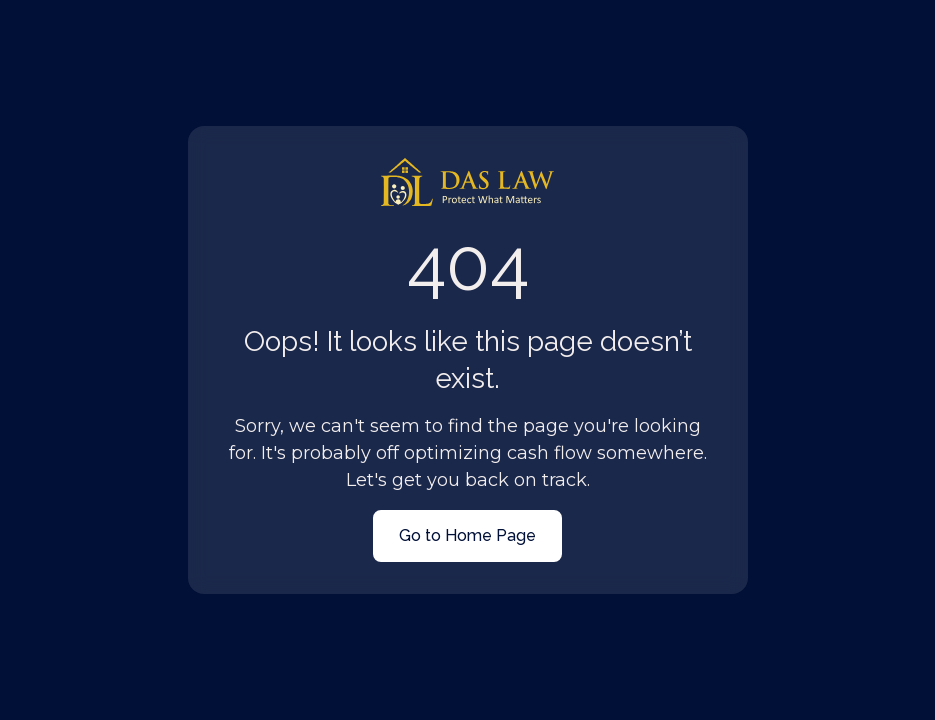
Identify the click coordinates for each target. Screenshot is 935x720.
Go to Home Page (467, 535)
